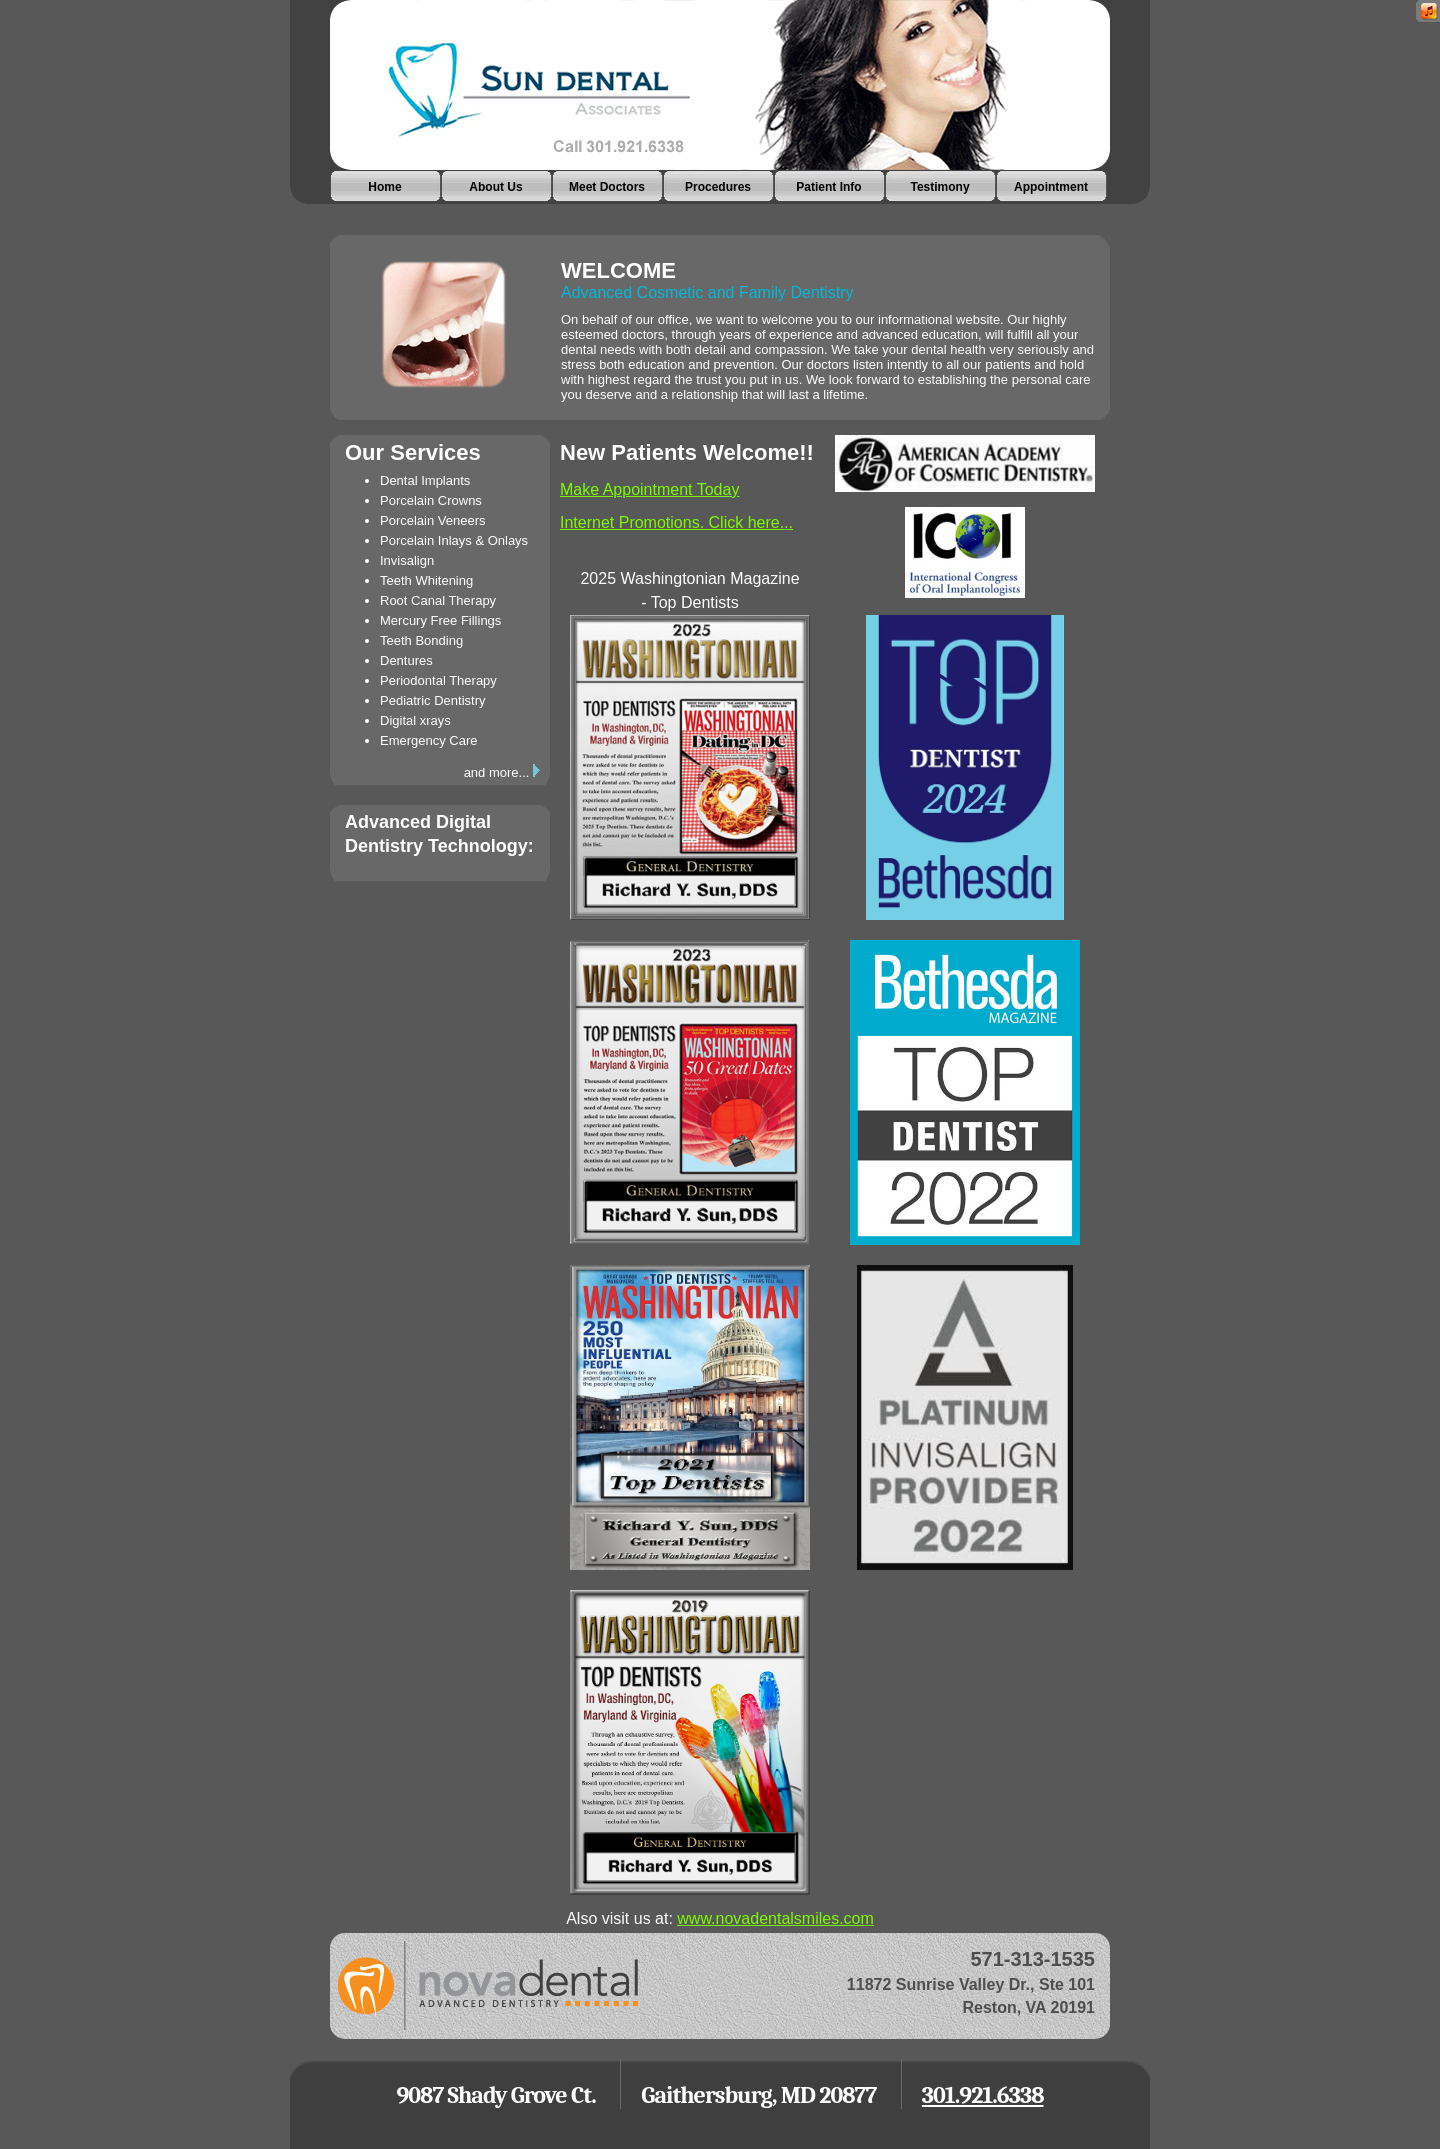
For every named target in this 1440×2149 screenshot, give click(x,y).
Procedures (718, 187)
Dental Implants (425, 480)
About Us (495, 187)
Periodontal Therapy (438, 680)
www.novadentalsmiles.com (775, 1918)
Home (384, 187)
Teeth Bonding (421, 640)
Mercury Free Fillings (440, 620)
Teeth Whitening (426, 580)
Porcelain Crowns (431, 500)
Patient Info (828, 187)
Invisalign (407, 560)
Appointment (1051, 187)
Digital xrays (415, 720)
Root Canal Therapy (438, 600)
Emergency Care (429, 740)
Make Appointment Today (649, 489)
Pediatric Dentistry (432, 700)
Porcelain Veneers (433, 520)
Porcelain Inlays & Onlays (454, 540)
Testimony (939, 187)
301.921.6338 (983, 2095)
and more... (502, 772)
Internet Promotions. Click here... (676, 522)
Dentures (406, 660)
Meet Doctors (607, 187)
